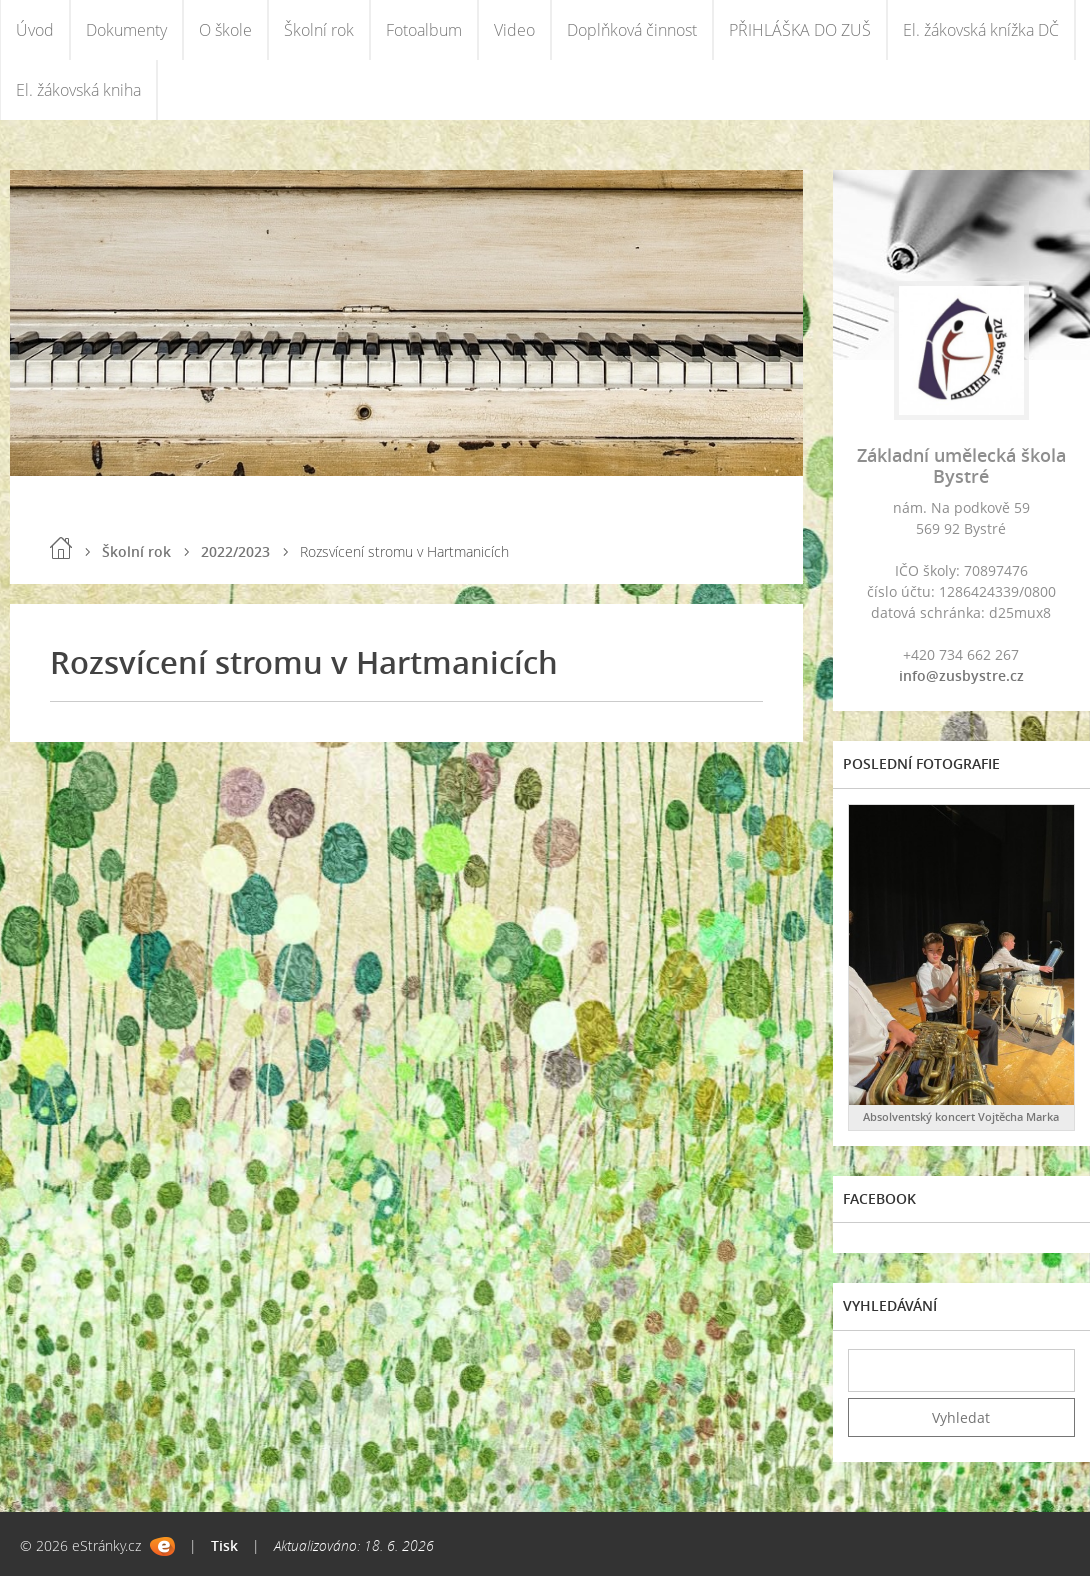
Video (514, 30)
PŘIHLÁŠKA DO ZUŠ (800, 30)
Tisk (224, 1545)
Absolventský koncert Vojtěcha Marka (961, 1116)
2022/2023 (235, 551)
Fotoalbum (424, 30)
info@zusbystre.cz (961, 675)
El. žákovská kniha (78, 90)
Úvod (35, 30)
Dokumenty (126, 30)
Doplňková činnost (632, 30)
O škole (225, 30)
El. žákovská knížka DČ (981, 30)
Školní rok (319, 30)
